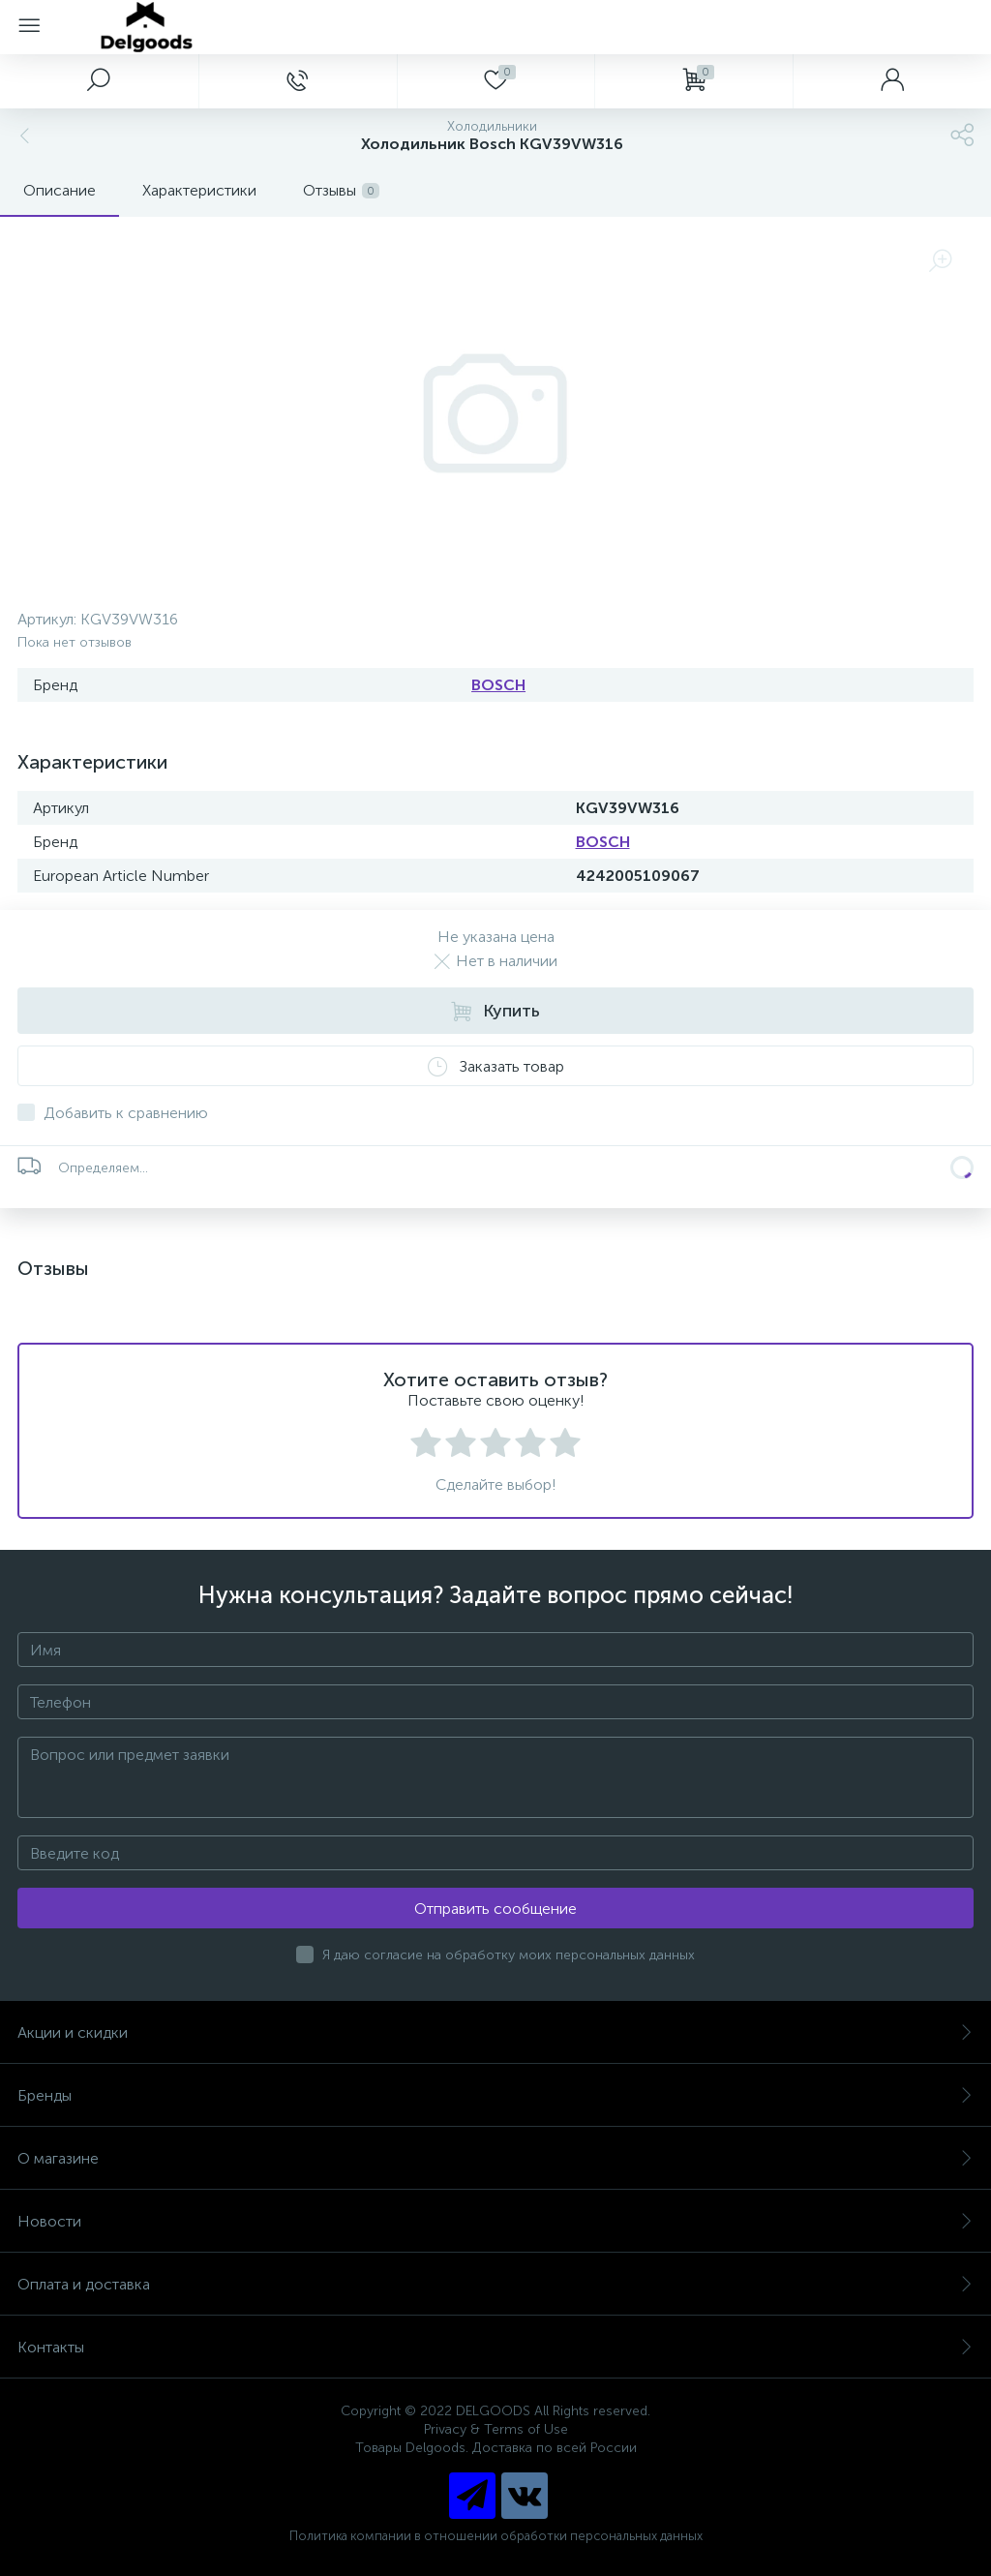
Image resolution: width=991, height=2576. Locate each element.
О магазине (495, 2158)
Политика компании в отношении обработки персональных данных (496, 2536)
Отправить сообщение (495, 1908)
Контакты (495, 2347)
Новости (495, 2221)
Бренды (495, 2095)
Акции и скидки (495, 2032)
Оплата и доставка (495, 2284)
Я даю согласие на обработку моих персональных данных (508, 1955)
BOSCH (498, 685)
